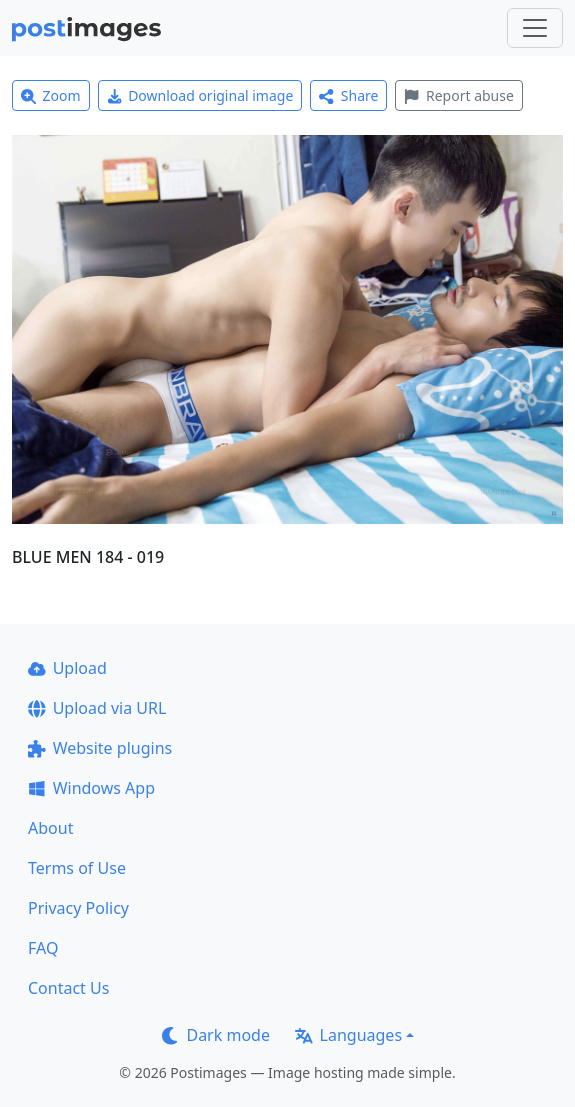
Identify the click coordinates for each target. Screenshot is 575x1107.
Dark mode (216, 1035)
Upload (67, 668)
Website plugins (100, 748)
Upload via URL (97, 708)
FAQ (43, 948)
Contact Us (68, 988)
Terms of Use (77, 868)
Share (348, 95)
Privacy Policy (78, 908)
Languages (348, 1035)
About (50, 828)
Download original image (200, 95)
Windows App (91, 788)
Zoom (51, 95)
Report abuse (458, 95)
